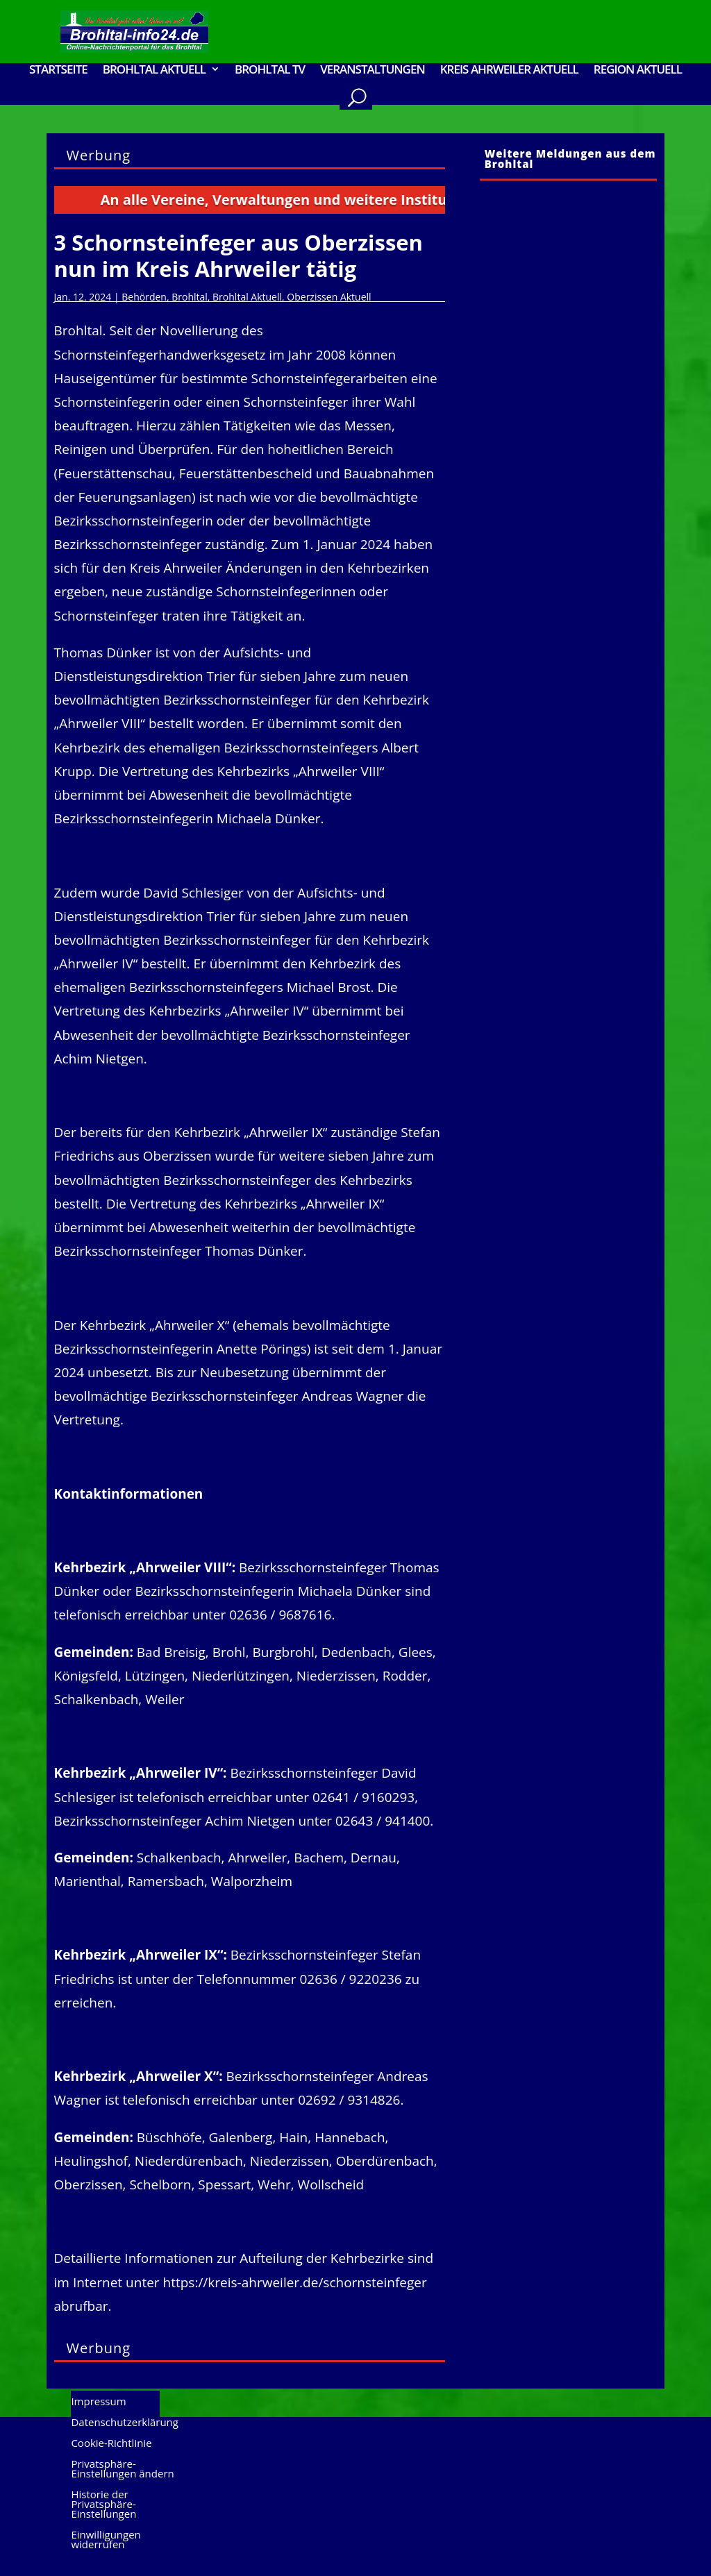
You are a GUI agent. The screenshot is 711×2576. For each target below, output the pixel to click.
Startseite (58, 70)
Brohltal (190, 296)
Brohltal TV (270, 70)
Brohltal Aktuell (154, 70)
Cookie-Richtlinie (111, 2444)
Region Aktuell (638, 70)
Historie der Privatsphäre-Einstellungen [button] (103, 2504)
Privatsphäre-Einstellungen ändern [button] (122, 2469)
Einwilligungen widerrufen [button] (105, 2540)
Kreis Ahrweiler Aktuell (509, 70)
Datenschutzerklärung (124, 2423)
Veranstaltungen (372, 70)
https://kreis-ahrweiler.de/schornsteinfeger (295, 2282)
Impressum (98, 2402)
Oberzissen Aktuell (329, 296)
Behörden (144, 296)
